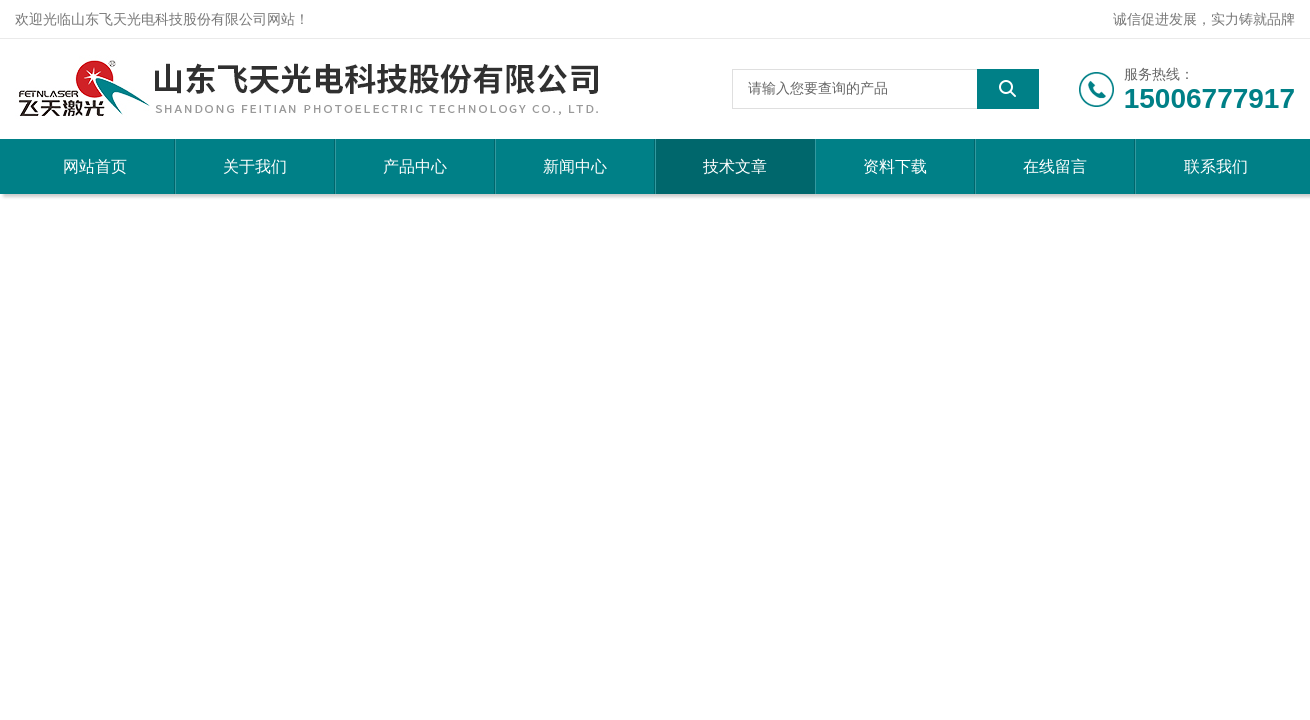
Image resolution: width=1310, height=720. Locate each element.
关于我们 (255, 166)
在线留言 (1055, 166)
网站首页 (95, 166)
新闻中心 (575, 166)
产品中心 (415, 166)
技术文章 (735, 166)
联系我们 (1216, 166)
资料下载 (895, 166)
